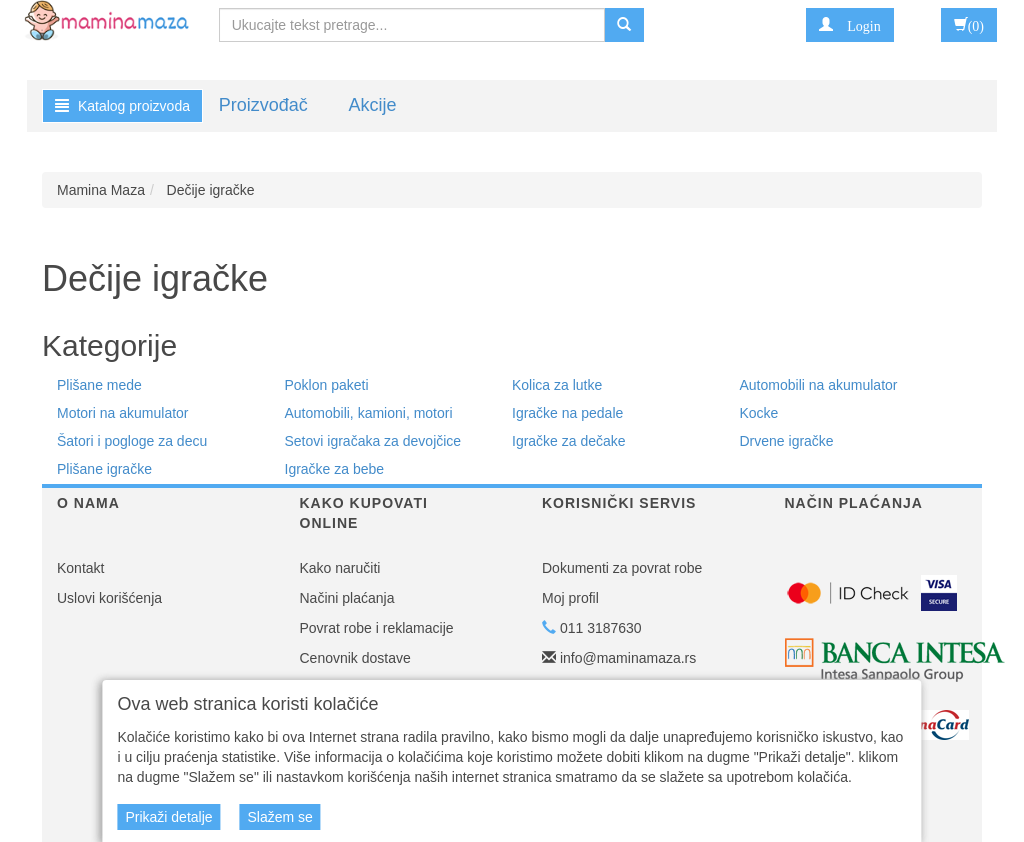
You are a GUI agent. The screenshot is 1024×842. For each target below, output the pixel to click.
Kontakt (80, 568)
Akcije (372, 105)
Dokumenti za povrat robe (622, 568)
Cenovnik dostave (355, 658)
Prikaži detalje (168, 817)
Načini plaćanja (347, 598)
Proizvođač (263, 105)
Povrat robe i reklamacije (377, 628)
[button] (849, 25)
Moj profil (570, 598)
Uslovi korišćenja (109, 598)
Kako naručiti (340, 568)
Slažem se (279, 817)
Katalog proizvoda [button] (122, 106)
